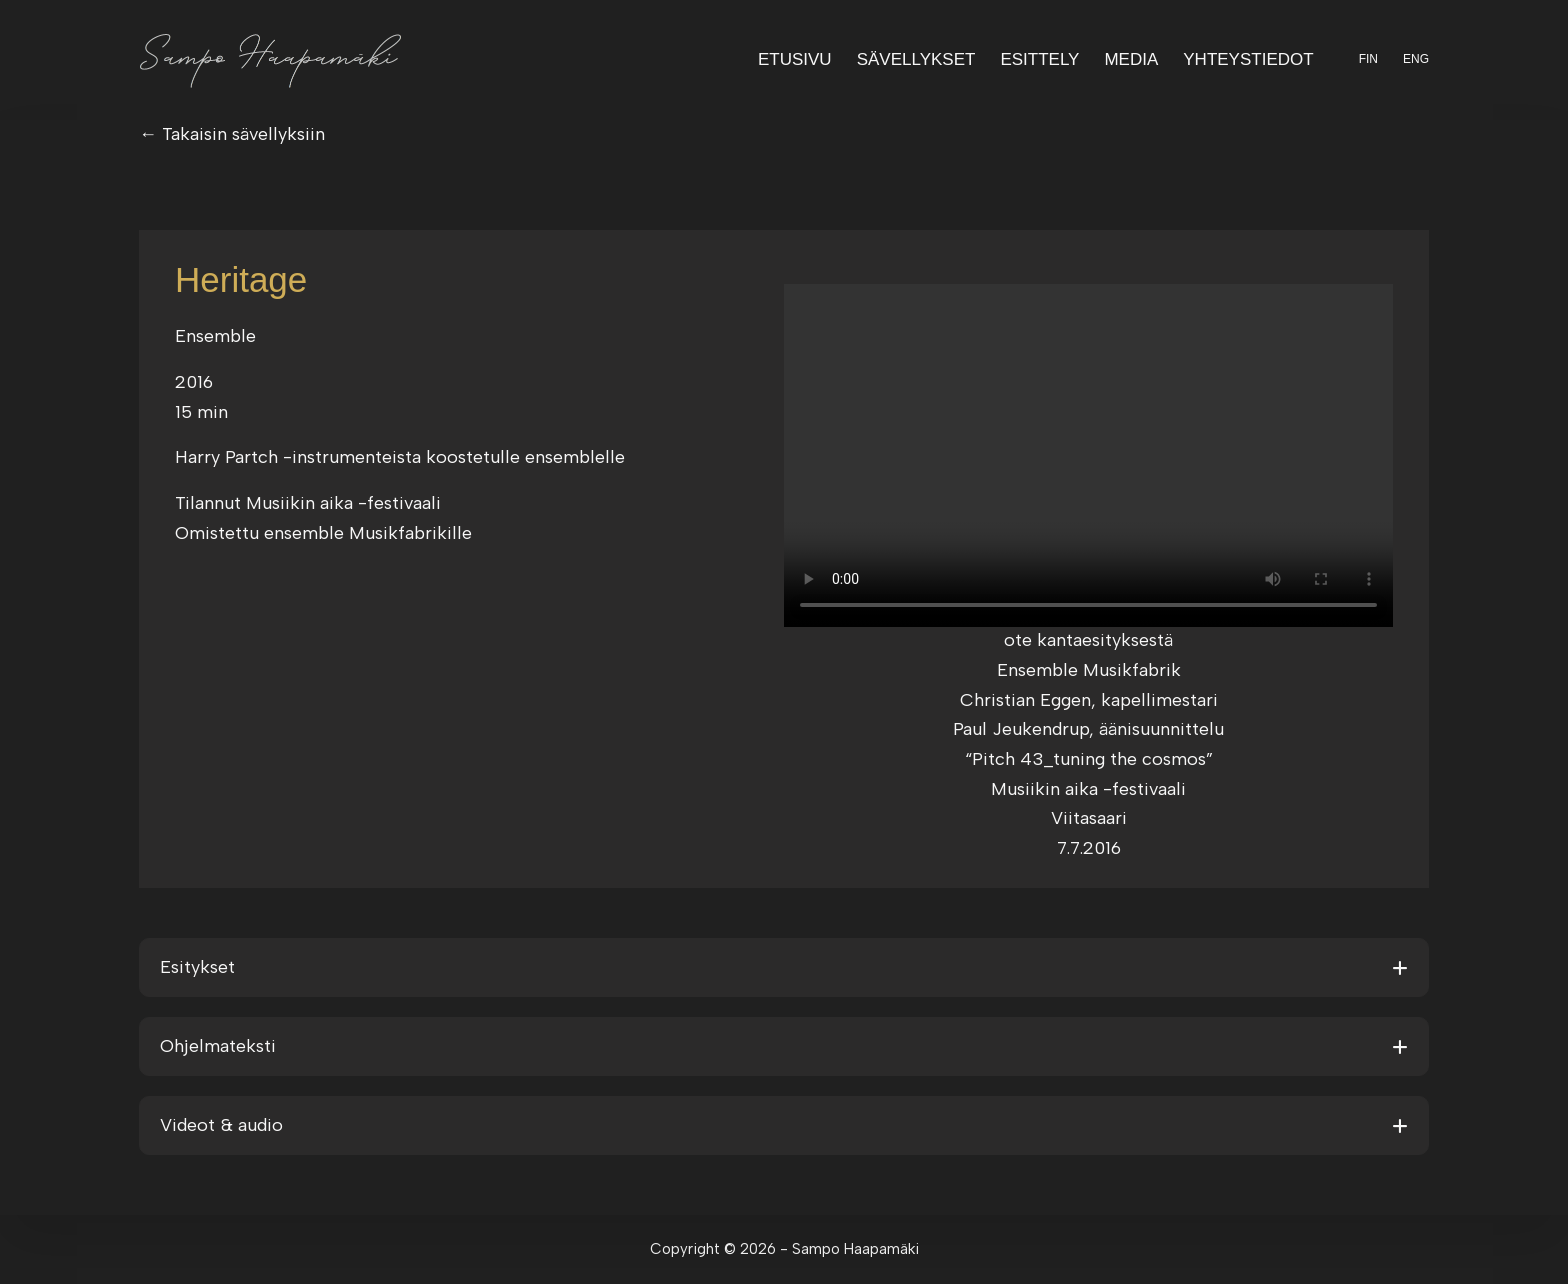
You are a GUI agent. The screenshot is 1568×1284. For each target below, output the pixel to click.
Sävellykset (916, 59)
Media (1131, 59)
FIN (1368, 59)
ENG (1416, 59)
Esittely (1039, 59)
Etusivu (795, 59)
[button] (784, 967)
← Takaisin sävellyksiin (232, 134)
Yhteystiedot (1248, 59)
